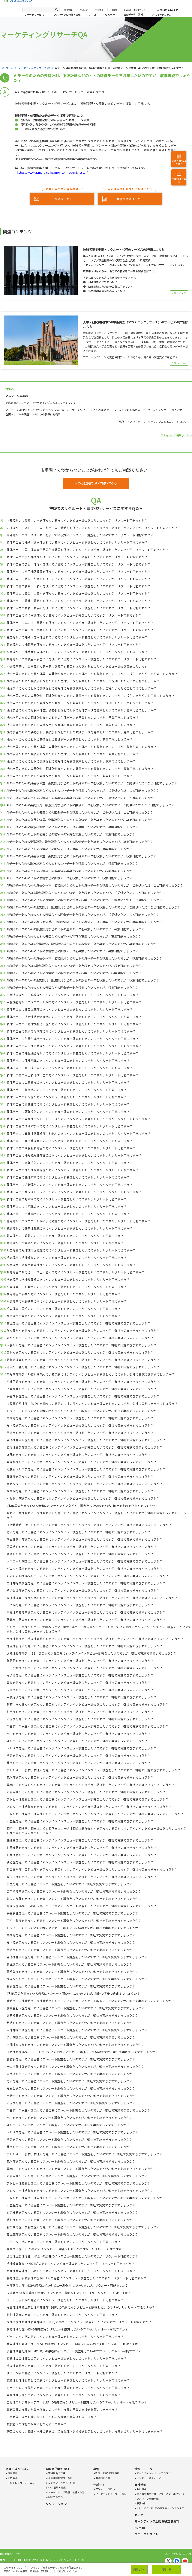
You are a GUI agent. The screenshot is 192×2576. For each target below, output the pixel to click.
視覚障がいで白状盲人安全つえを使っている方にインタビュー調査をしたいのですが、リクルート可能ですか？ (81, 659)
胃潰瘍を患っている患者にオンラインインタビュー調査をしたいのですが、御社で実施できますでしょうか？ (80, 1675)
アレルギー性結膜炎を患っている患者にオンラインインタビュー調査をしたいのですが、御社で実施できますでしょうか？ (89, 1806)
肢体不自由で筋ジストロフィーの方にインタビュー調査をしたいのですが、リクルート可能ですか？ (74, 1192)
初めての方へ (55, 2497)
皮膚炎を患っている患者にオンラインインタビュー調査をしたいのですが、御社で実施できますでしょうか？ (80, 1690)
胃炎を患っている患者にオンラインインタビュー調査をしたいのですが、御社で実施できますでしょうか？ (78, 1682)
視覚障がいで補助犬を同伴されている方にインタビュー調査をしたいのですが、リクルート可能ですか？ (77, 652)
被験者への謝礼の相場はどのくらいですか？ (37, 2424)
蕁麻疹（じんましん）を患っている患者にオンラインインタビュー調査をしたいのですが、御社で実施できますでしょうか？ (90, 1784)
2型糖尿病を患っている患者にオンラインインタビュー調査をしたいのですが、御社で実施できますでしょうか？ (82, 1505)
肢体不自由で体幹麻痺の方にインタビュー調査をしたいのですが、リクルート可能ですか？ (68, 1060)
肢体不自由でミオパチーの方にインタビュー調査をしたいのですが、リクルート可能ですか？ (70, 1126)
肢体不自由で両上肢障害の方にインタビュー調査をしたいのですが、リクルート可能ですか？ (70, 1140)
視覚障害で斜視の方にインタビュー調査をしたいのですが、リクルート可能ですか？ (64, 1294)
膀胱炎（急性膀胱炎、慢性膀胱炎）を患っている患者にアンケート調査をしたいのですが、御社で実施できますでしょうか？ (90, 2001)
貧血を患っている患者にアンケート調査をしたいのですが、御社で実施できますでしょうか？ (69, 1884)
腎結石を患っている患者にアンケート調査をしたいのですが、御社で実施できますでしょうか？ (71, 2022)
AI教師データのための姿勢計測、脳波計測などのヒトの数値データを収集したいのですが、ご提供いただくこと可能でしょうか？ (93, 907)
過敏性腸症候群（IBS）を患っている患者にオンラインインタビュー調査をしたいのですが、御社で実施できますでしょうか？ (91, 1653)
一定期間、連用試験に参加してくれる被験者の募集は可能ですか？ (52, 2417)
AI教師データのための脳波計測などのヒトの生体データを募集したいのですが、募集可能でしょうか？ (75, 929)
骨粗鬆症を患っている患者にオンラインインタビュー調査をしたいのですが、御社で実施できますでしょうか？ (81, 1462)
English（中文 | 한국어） (136, 9)
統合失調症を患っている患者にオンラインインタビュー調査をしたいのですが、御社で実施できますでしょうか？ (83, 1590)
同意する (166, 2569)
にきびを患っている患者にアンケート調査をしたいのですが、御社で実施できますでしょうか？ (71, 2103)
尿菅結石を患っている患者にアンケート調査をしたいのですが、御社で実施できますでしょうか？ (72, 2015)
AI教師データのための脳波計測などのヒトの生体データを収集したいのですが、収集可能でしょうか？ (75, 965)
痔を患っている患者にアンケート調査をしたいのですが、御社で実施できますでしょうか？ (68, 2125)
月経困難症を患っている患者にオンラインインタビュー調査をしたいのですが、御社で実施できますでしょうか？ (83, 1381)
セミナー (110, 14)
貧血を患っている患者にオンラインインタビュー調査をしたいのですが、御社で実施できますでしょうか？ (78, 1323)
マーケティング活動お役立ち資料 (156, 2521)
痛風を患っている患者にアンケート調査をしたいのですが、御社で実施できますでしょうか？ (69, 1964)
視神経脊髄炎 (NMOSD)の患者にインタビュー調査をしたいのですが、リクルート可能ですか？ (70, 2263)
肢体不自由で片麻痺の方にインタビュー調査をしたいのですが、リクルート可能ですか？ (67, 1206)
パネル (93, 14)
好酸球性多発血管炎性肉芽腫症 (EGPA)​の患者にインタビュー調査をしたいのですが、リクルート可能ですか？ (81, 2307)
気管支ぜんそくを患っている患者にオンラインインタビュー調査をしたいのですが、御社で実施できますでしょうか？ (86, 1792)
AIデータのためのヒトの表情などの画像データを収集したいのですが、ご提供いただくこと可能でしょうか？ (80, 812)
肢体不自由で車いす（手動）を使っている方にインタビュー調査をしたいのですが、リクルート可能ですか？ (80, 630)
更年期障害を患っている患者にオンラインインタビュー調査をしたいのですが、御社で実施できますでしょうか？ (83, 1359)
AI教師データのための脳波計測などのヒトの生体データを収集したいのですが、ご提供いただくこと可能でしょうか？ (86, 892)
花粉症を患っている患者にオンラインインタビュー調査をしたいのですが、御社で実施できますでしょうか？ (80, 1777)
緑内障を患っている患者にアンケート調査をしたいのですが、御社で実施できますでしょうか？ (71, 1942)
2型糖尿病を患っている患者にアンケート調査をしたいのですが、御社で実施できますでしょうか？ (73, 1993)
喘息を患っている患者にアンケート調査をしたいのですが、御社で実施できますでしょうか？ (69, 2139)
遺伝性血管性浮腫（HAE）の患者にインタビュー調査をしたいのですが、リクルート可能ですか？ (72, 2256)
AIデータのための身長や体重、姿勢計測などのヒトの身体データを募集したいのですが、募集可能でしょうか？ (81, 819)
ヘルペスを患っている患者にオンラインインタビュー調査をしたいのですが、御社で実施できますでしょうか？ (81, 1748)
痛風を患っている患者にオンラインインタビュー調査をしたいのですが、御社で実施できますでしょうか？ (78, 1454)
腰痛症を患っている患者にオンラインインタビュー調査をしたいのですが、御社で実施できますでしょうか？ (80, 1476)
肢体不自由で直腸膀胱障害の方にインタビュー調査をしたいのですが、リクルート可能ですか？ (71, 1148)
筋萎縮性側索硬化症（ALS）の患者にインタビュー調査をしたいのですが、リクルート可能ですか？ (74, 2344)
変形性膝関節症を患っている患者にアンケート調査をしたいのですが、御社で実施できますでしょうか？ (77, 1957)
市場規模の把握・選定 (60, 2478)
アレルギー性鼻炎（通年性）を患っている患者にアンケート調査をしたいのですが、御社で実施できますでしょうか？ (86, 2198)
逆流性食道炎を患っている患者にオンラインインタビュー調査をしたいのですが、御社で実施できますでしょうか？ (84, 1646)
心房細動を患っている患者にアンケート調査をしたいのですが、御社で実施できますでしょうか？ (72, 2212)
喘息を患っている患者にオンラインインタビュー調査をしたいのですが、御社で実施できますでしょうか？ (78, 1755)
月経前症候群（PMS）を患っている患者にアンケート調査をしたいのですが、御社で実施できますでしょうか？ (81, 1906)
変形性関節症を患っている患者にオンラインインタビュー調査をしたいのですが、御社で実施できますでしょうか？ (84, 1447)
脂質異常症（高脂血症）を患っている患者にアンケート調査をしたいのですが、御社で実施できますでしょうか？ (83, 2227)
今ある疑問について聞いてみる (96, 483)
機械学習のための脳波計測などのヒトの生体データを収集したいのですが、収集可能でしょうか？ (73, 754)
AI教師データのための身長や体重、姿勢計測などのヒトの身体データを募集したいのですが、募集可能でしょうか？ (84, 922)
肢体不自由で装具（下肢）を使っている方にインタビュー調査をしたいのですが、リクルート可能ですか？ (78, 586)
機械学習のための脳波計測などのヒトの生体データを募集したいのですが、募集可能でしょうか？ (73, 717)
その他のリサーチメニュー (22, 2482)
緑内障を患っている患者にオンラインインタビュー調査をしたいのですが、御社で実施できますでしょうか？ (80, 1425)
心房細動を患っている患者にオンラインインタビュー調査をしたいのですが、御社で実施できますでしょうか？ (81, 1847)
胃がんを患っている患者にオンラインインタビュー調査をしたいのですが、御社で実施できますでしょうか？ (80, 1352)
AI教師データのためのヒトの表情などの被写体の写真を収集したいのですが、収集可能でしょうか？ (74, 973)
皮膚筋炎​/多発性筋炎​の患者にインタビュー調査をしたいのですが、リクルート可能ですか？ (69, 2292)
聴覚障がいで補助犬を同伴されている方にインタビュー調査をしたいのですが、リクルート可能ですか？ (77, 637)
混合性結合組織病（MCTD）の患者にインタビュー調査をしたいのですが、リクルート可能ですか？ (74, 2351)
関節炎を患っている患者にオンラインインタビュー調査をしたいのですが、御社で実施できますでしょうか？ (80, 1432)
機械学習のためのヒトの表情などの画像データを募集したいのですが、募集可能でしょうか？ (70, 739)
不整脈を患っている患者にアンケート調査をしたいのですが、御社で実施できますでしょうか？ (71, 2205)
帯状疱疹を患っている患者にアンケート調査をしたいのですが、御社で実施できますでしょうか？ (72, 2095)
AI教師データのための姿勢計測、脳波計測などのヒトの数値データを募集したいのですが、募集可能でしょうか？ (83, 943)
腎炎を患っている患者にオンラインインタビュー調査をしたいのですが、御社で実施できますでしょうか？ (78, 1532)
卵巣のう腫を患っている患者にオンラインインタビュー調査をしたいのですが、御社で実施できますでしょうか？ (83, 1367)
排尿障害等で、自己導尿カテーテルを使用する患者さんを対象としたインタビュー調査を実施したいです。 (78, 666)
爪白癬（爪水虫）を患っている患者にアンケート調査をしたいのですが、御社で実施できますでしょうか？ (78, 2110)
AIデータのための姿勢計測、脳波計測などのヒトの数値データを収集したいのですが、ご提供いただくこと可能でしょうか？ (90, 805)
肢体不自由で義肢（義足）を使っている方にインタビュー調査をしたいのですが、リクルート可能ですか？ (78, 600)
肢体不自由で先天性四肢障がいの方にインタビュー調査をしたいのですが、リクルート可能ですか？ (74, 1046)
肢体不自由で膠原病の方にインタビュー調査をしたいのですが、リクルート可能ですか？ (67, 1089)
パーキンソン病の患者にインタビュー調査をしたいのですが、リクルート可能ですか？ (65, 2336)
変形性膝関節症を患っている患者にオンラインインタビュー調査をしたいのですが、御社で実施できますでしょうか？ (86, 1440)
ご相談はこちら (179, 180)
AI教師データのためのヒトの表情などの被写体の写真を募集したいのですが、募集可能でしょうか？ (74, 936)
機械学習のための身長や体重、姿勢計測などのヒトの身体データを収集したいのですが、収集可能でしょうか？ (82, 746)
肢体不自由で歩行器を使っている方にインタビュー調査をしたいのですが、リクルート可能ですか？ (74, 615)
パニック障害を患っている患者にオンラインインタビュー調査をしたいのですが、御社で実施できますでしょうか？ (84, 1568)
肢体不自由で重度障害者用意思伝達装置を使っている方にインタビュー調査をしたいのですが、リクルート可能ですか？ (87, 549)
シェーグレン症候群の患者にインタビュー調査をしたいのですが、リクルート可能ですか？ (68, 2387)
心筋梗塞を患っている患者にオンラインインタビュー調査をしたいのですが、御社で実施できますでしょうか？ (81, 1855)
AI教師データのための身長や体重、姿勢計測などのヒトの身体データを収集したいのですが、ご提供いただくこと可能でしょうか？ (95, 885)
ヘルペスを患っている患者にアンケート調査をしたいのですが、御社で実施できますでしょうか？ (72, 2132)
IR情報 (114, 9)
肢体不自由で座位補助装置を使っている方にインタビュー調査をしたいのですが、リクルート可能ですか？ (78, 571)
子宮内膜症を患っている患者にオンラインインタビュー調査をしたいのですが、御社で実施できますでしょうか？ (83, 1396)
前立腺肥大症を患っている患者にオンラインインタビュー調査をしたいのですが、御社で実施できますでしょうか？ (84, 1539)
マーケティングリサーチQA (110, 2494)
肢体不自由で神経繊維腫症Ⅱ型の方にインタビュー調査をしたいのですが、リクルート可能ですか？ (74, 1155)
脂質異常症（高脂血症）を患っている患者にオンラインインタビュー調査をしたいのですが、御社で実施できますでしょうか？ (92, 1869)
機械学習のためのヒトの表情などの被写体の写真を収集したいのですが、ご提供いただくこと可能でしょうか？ (82, 688)
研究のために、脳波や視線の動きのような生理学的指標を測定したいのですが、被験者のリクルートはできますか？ (85, 2431)
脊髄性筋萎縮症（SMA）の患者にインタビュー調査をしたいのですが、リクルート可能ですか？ (71, 2271)
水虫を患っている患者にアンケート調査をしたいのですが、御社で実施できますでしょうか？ (69, 2117)
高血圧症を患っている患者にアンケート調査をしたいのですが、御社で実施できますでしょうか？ (72, 2234)
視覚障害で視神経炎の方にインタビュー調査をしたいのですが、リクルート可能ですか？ (67, 1257)
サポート (99, 2484)
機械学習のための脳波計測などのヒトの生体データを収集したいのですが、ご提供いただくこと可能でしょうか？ (83, 681)
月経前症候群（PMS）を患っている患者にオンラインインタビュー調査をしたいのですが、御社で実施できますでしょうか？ (91, 1374)
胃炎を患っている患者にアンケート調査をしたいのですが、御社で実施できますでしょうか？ (69, 2081)
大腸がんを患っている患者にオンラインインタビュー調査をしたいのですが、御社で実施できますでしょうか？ (81, 1345)
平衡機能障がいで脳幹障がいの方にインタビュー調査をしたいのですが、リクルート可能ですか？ (73, 995)
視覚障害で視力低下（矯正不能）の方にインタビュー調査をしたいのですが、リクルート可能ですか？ (76, 1272)
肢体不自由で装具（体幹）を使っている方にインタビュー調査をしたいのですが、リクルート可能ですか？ (78, 564)
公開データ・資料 (133, 14)
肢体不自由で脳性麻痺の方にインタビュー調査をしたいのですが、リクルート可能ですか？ (68, 1177)
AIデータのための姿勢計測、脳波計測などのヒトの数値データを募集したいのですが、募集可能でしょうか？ (80, 841)
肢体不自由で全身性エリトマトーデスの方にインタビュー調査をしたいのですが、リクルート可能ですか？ (79, 1119)
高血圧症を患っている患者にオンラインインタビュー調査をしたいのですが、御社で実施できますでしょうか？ (81, 1876)
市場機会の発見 (56, 2473)
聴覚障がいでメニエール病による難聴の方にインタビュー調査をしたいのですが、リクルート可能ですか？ (79, 1221)
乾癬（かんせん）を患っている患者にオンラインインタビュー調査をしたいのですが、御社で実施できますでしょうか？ (87, 1704)
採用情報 (68, 9)
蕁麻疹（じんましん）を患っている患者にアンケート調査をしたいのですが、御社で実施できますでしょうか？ (81, 2168)
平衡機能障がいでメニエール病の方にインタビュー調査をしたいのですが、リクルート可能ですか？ (74, 1002)
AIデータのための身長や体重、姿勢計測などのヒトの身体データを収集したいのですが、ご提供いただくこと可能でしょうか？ (92, 783)
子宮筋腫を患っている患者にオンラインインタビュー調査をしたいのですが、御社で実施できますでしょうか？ (81, 1389)
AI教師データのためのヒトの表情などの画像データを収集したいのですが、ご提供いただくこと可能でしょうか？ (83, 914)
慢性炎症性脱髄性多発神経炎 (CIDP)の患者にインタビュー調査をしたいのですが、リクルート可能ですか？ (79, 2322)
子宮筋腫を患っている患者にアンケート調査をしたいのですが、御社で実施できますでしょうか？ (72, 1913)
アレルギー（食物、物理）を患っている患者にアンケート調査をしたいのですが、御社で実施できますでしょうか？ (84, 2154)
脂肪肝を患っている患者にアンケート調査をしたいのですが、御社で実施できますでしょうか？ (71, 2059)
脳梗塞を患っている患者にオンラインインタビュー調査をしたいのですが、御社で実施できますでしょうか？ (80, 1840)
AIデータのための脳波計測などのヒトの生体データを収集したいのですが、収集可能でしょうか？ (72, 863)
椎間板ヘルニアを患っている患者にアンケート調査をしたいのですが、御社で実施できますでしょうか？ (77, 1979)
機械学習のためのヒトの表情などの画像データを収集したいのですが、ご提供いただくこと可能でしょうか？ (80, 703)
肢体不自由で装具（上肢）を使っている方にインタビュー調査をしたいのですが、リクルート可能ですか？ (78, 593)
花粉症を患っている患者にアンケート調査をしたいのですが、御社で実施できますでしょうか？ (71, 2161)
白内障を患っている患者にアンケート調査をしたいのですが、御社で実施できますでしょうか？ (71, 1935)
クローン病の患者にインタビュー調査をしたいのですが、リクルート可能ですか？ (62, 2373)
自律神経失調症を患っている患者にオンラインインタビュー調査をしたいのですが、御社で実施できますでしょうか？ (86, 1583)
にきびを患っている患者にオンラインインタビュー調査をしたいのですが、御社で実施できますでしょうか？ (80, 1719)
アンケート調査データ (148, 2478)
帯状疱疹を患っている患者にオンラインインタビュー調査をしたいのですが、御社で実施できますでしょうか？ (81, 1697)
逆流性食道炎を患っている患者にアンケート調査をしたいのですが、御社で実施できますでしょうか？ (75, 2044)
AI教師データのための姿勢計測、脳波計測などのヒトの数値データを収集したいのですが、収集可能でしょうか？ (83, 980)
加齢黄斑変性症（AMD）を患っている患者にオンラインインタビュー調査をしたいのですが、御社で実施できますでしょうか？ (92, 1403)
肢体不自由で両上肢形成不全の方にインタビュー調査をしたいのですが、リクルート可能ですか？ (73, 1075)
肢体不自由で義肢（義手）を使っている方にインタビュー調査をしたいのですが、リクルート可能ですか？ (78, 608)
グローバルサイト (146, 2534)
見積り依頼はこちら (179, 162)
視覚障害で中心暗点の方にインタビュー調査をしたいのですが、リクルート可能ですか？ (67, 1286)
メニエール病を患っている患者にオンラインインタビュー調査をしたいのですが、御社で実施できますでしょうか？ (84, 1561)
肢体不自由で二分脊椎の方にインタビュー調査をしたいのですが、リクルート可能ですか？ (68, 1082)
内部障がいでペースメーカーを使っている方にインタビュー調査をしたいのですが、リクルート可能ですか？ (80, 535)
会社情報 (140, 2484)
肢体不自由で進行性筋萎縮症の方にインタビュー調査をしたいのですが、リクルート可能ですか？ (73, 1170)
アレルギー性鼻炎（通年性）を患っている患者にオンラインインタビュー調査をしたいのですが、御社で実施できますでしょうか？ (95, 1814)
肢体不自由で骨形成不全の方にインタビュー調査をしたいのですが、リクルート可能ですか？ (70, 1068)
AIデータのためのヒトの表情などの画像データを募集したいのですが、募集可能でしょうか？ (69, 849)
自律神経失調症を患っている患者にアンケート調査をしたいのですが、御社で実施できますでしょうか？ (77, 2030)
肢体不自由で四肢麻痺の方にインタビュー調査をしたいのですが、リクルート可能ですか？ (68, 1213)
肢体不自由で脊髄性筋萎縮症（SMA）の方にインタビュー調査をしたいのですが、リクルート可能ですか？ (79, 1133)
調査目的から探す (58, 2469)
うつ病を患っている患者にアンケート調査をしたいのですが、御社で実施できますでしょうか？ (71, 2037)
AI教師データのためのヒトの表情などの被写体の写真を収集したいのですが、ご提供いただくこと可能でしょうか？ (84, 900)
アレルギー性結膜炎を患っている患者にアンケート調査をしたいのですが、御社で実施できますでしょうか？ (80, 2190)
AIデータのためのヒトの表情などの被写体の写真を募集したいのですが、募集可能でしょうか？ (71, 834)
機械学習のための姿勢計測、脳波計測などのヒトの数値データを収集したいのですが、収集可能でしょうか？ (80, 768)
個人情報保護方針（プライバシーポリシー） (160, 2494)
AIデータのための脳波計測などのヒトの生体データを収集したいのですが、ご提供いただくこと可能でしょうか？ (83, 790)
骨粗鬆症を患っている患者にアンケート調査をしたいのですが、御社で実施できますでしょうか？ (72, 1971)
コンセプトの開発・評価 (61, 2482)
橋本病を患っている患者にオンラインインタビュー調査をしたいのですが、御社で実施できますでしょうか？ (80, 1491)
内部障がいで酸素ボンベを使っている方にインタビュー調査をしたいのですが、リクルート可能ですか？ (77, 520)
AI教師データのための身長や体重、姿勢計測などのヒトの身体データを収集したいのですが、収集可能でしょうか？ (84, 958)
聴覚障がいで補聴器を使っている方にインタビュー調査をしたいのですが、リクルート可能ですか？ (74, 644)
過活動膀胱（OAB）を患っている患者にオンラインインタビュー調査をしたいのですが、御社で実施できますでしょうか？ (89, 1524)
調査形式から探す (17, 2469)
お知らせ (84, 9)
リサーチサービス (34, 14)
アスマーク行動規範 (147, 2498)
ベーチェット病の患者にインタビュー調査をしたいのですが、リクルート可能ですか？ (65, 2300)
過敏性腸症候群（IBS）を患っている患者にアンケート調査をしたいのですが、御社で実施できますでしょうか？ (82, 2052)
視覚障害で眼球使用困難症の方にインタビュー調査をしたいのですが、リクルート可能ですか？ (71, 1250)
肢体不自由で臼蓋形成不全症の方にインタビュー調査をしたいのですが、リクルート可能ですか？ (73, 1038)
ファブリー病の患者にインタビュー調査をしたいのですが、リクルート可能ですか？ (64, 2241)
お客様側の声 (102, 2478)
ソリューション (56, 2504)
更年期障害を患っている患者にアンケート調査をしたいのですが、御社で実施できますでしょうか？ (74, 1891)
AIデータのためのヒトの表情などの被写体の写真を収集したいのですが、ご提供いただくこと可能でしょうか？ (81, 797)
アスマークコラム (162, 14)
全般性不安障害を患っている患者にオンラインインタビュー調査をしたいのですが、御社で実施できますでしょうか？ (86, 1612)
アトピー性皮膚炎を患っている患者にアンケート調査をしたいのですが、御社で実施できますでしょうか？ (78, 2183)
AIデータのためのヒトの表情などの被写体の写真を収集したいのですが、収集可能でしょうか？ (71, 870)
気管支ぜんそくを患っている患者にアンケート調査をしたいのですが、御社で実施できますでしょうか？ (77, 2176)
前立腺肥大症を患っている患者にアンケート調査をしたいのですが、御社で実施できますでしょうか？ (75, 2008)
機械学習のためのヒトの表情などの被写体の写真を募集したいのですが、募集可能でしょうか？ (71, 725)
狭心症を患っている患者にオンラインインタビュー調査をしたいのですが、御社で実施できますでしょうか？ (80, 1862)
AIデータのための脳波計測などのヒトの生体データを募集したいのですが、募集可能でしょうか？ (72, 827)
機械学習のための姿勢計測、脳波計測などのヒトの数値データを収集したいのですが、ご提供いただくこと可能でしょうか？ (91, 695)
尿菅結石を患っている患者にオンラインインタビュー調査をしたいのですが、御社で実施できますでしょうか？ (81, 1546)
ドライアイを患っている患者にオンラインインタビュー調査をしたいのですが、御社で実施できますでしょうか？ (83, 1411)
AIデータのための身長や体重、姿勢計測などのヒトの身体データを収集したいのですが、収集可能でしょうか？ (81, 856)
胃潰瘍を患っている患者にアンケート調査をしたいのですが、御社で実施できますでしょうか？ (71, 2074)
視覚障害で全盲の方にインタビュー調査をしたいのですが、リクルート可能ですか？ (64, 1316)
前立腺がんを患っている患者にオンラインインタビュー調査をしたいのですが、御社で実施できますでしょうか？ (83, 1330)
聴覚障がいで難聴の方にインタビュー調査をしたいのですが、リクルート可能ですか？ (65, 1235)
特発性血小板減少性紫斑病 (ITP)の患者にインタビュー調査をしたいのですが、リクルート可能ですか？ (76, 2278)
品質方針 (141, 2503)
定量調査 (12, 2473)
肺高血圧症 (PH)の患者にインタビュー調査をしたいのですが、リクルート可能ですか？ (66, 2249)
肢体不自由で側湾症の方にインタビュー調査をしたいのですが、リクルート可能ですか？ (67, 1097)
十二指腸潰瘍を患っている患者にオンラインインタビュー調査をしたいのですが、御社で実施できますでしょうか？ (84, 1668)
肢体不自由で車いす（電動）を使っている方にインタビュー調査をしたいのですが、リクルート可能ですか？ (80, 622)
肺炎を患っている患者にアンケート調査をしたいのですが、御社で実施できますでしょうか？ (69, 2146)
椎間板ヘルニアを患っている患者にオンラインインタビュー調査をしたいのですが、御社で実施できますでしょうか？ (86, 1469)
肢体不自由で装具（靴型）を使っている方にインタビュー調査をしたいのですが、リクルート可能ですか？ (78, 579)
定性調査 (12, 2478)
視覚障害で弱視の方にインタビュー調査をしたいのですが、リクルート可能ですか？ (64, 1308)
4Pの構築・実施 (57, 2487)
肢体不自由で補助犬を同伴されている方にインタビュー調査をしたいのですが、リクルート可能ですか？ (77, 542)
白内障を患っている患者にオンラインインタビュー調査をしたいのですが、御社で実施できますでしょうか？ (80, 1418)
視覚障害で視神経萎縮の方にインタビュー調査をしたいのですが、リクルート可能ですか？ (68, 1279)
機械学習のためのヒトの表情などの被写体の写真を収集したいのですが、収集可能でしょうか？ (71, 761)
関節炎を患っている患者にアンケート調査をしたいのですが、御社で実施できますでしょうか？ (71, 1949)
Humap (139, 2527)
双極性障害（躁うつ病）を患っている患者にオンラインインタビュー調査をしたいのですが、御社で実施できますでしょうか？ (92, 1597)
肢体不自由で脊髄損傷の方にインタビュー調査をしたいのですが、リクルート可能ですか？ (68, 1162)
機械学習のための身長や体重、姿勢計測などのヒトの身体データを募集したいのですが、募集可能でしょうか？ (82, 710)
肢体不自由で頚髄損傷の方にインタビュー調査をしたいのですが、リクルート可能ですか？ (68, 1111)
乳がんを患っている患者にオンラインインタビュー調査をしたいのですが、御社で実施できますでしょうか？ (80, 1338)
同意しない (139, 2569)
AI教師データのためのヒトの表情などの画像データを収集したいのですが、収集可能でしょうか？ (72, 987)
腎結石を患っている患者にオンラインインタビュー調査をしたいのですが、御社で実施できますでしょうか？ (80, 1554)
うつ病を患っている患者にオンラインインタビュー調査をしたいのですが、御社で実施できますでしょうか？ (80, 1605)
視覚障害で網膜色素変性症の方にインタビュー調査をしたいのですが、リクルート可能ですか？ (71, 1265)
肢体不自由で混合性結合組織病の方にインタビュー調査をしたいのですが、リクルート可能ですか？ (74, 1016)
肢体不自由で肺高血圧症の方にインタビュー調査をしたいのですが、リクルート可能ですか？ (70, 1009)
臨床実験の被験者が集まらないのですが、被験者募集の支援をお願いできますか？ (62, 2409)
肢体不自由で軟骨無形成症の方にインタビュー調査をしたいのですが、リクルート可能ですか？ (71, 1031)
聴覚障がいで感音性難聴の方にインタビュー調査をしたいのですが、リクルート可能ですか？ (70, 1228)
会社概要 (99, 9)
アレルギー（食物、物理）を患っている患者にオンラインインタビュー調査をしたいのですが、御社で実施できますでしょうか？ (93, 1770)
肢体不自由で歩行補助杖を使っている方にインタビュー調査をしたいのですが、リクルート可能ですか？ (77, 557)
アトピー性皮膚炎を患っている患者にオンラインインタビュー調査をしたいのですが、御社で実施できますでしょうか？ (87, 1799)
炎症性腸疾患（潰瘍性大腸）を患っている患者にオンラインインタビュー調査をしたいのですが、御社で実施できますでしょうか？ (95, 1638)
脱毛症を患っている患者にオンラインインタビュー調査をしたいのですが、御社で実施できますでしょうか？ (80, 1711)
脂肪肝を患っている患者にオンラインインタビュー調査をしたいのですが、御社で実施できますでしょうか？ (80, 1660)
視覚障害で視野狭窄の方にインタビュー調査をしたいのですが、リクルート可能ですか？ (67, 1301)
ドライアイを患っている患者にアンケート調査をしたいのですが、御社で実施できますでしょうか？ (74, 1928)
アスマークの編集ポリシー (176, 435)
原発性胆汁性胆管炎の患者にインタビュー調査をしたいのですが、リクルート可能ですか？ (68, 2380)
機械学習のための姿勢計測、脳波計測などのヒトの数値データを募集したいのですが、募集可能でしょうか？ (80, 732)
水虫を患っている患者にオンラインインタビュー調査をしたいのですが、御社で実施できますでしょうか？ (78, 1733)
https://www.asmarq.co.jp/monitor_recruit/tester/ (52, 172)
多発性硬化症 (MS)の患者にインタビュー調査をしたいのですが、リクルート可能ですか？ (67, 2329)
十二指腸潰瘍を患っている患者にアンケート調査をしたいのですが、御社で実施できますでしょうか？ (75, 2066)
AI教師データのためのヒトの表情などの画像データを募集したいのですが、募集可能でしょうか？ (72, 951)
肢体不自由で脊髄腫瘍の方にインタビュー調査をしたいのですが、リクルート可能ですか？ (68, 1104)
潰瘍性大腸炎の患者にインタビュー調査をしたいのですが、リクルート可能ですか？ (64, 2365)
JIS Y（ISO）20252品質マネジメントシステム (161, 2508)
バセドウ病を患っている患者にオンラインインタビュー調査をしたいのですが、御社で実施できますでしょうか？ (83, 1498)
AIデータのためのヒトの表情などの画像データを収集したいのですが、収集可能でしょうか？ (69, 878)
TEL (167, 9)
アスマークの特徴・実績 (67, 14)
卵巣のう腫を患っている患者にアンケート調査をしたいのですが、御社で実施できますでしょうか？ (74, 1898)
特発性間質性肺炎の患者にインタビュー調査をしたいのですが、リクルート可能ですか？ (67, 2358)
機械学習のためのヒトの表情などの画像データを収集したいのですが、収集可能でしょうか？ (70, 776)
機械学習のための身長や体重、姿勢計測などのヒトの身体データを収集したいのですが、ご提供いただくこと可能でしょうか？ (92, 673)
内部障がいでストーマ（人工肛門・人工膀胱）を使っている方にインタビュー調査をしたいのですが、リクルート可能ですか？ (92, 527)
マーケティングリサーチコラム (153, 2473)
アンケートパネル (105, 2489)
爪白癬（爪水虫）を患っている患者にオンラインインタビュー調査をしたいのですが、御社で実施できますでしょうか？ (87, 1726)
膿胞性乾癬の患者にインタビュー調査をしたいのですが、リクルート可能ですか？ (62, 2314)
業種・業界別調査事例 (107, 2473)
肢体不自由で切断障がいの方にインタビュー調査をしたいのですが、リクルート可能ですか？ (70, 1184)
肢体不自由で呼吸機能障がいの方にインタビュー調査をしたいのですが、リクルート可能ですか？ (73, 1053)
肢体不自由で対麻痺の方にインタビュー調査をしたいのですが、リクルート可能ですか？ (67, 1199)
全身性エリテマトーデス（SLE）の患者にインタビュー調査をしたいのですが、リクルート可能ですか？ (77, 2402)
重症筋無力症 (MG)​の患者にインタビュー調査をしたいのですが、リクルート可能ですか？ (67, 2285)
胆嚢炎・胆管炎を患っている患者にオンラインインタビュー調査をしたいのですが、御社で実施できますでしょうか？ (86, 1619)
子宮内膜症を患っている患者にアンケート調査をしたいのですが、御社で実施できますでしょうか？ (74, 1920)
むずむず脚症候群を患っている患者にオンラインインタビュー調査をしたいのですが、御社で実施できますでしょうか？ (87, 1576)
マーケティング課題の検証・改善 (66, 2492)
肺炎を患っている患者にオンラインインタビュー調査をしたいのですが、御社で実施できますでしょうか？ (78, 1762)
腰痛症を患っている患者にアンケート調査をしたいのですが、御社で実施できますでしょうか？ (71, 1986)
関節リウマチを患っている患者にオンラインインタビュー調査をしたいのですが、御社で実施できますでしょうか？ (84, 1483)
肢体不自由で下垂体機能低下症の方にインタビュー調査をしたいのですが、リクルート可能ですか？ (74, 1024)
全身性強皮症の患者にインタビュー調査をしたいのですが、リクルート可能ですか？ (64, 2395)
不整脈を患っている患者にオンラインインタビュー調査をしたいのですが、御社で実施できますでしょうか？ (80, 1821)
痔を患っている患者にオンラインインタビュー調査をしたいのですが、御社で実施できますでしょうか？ (77, 1741)
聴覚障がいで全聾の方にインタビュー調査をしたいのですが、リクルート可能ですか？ (65, 1243)
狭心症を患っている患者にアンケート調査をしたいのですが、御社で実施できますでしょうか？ (71, 2219)
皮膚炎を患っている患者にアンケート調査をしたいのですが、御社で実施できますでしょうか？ (71, 2088)
